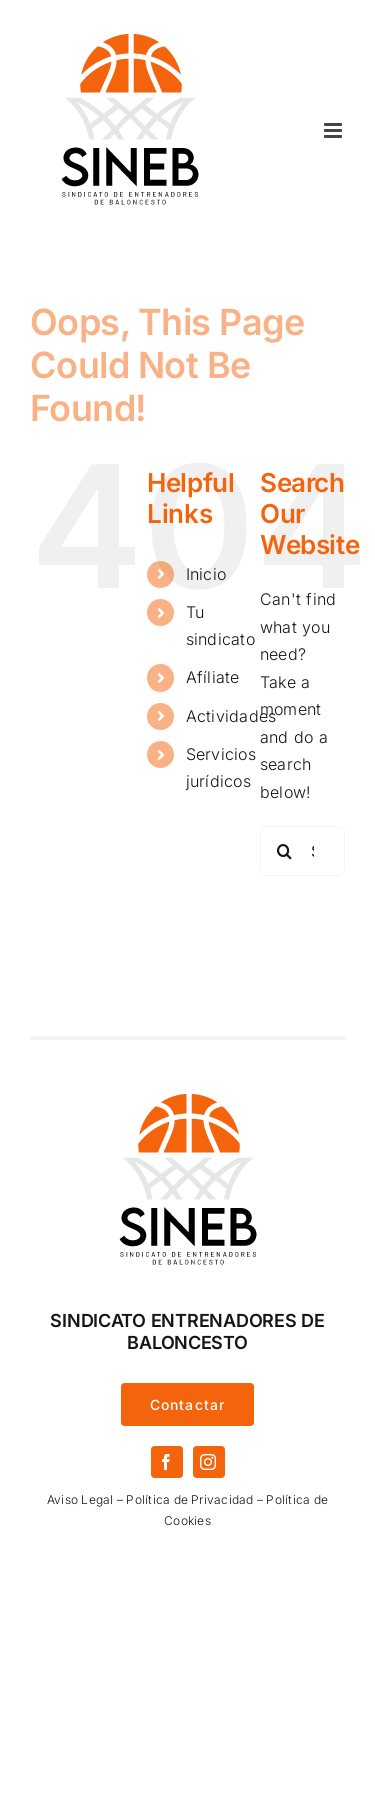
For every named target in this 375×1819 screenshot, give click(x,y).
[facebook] (167, 1462)
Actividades (231, 716)
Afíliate (213, 677)
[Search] (285, 851)
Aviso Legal (80, 1499)
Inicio (206, 574)
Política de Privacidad (189, 1499)
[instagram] (209, 1462)
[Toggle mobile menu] (334, 130)
